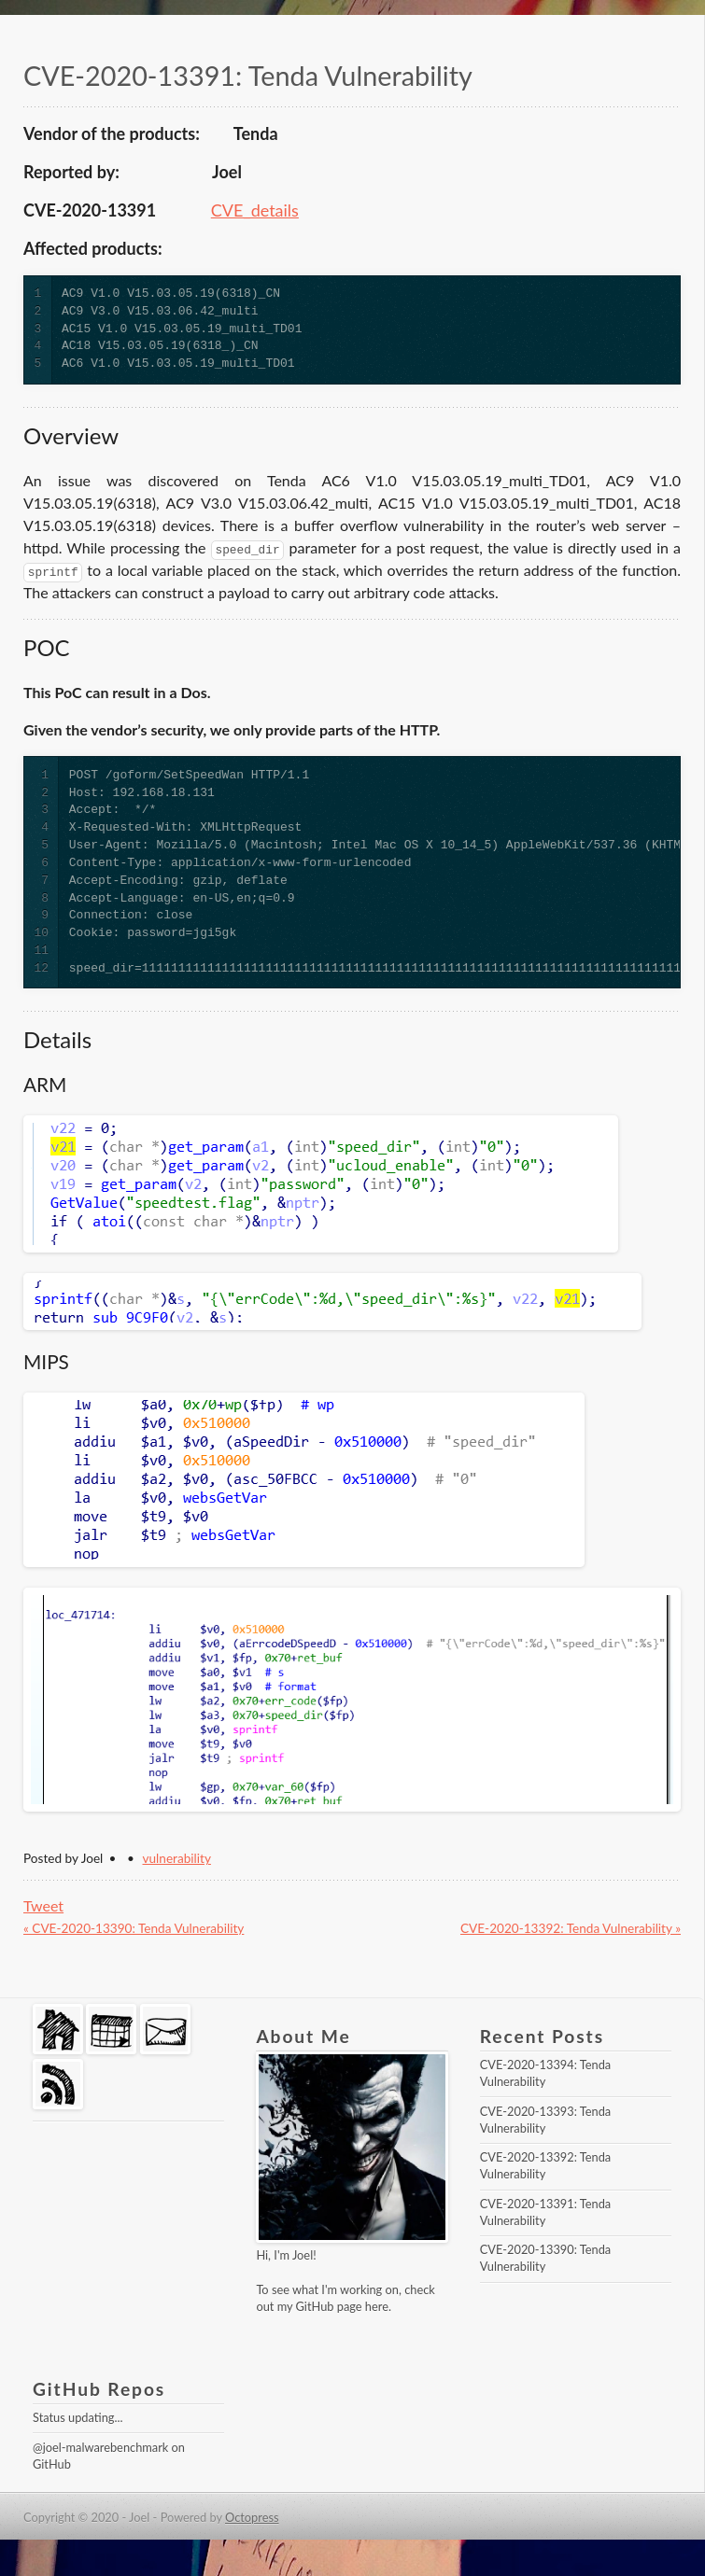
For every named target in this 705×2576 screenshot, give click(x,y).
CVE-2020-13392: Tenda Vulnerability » (570, 1928)
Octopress (252, 2517)
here (376, 2306)
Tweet (43, 1905)
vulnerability (177, 1858)
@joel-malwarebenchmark (100, 2447)
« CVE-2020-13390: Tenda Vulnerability (133, 1928)
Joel (302, 2254)
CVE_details (255, 210)
